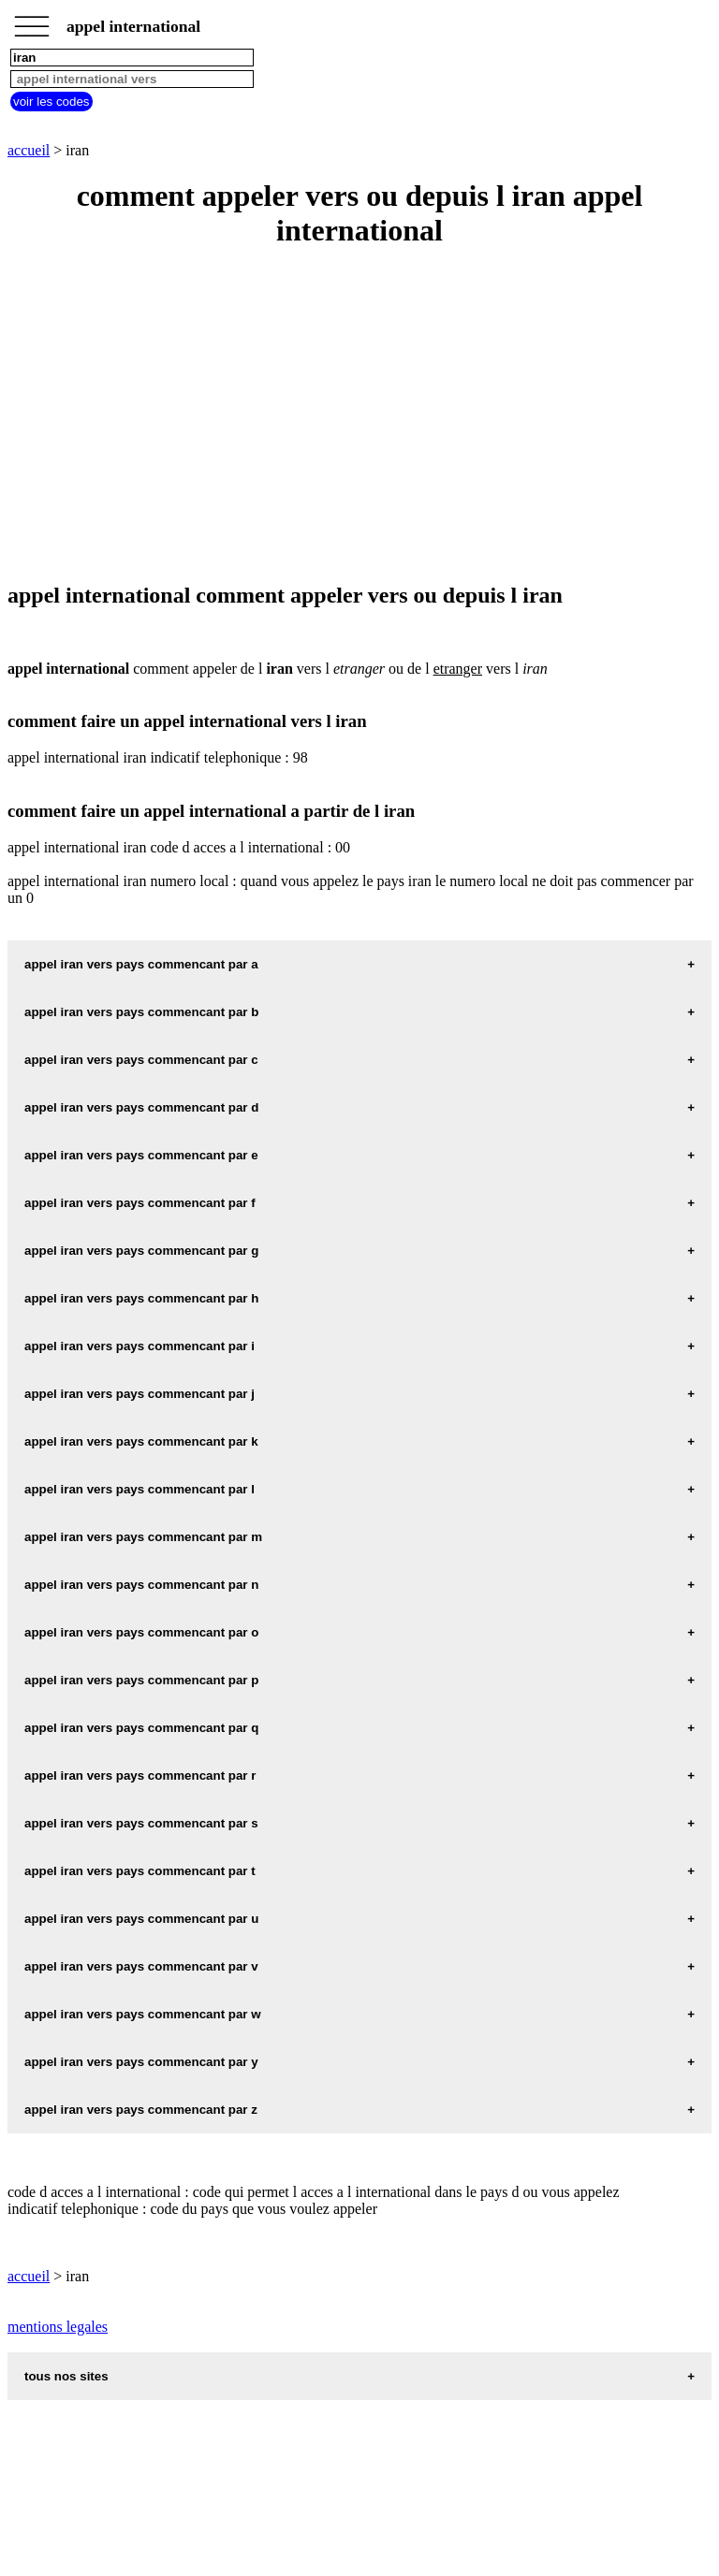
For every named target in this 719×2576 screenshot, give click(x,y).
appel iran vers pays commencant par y (141, 2062)
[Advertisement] (359, 416)
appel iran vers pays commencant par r (140, 1775)
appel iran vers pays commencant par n (141, 1585)
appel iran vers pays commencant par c (141, 1060)
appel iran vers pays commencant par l (139, 1489)
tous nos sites (66, 2376)
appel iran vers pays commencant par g (141, 1251)
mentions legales (57, 2327)
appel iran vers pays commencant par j (139, 1394)
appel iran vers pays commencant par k (141, 1441)
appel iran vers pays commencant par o (141, 1632)
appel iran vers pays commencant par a (141, 964)
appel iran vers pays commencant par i (139, 1346)
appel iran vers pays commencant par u (141, 1919)
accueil (28, 150)
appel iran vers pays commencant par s (141, 1823)
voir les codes (51, 102)
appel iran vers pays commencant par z (140, 2110)
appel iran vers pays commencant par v (141, 1966)
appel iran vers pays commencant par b (141, 1012)
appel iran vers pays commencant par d (141, 1107)
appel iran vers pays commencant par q (141, 1728)
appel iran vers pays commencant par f (140, 1203)
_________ (32, 20)
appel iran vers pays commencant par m (143, 1537)
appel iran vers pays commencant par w (142, 2014)
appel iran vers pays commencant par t (140, 1871)
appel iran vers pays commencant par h (141, 1298)
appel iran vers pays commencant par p (141, 1680)
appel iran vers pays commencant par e (141, 1155)
